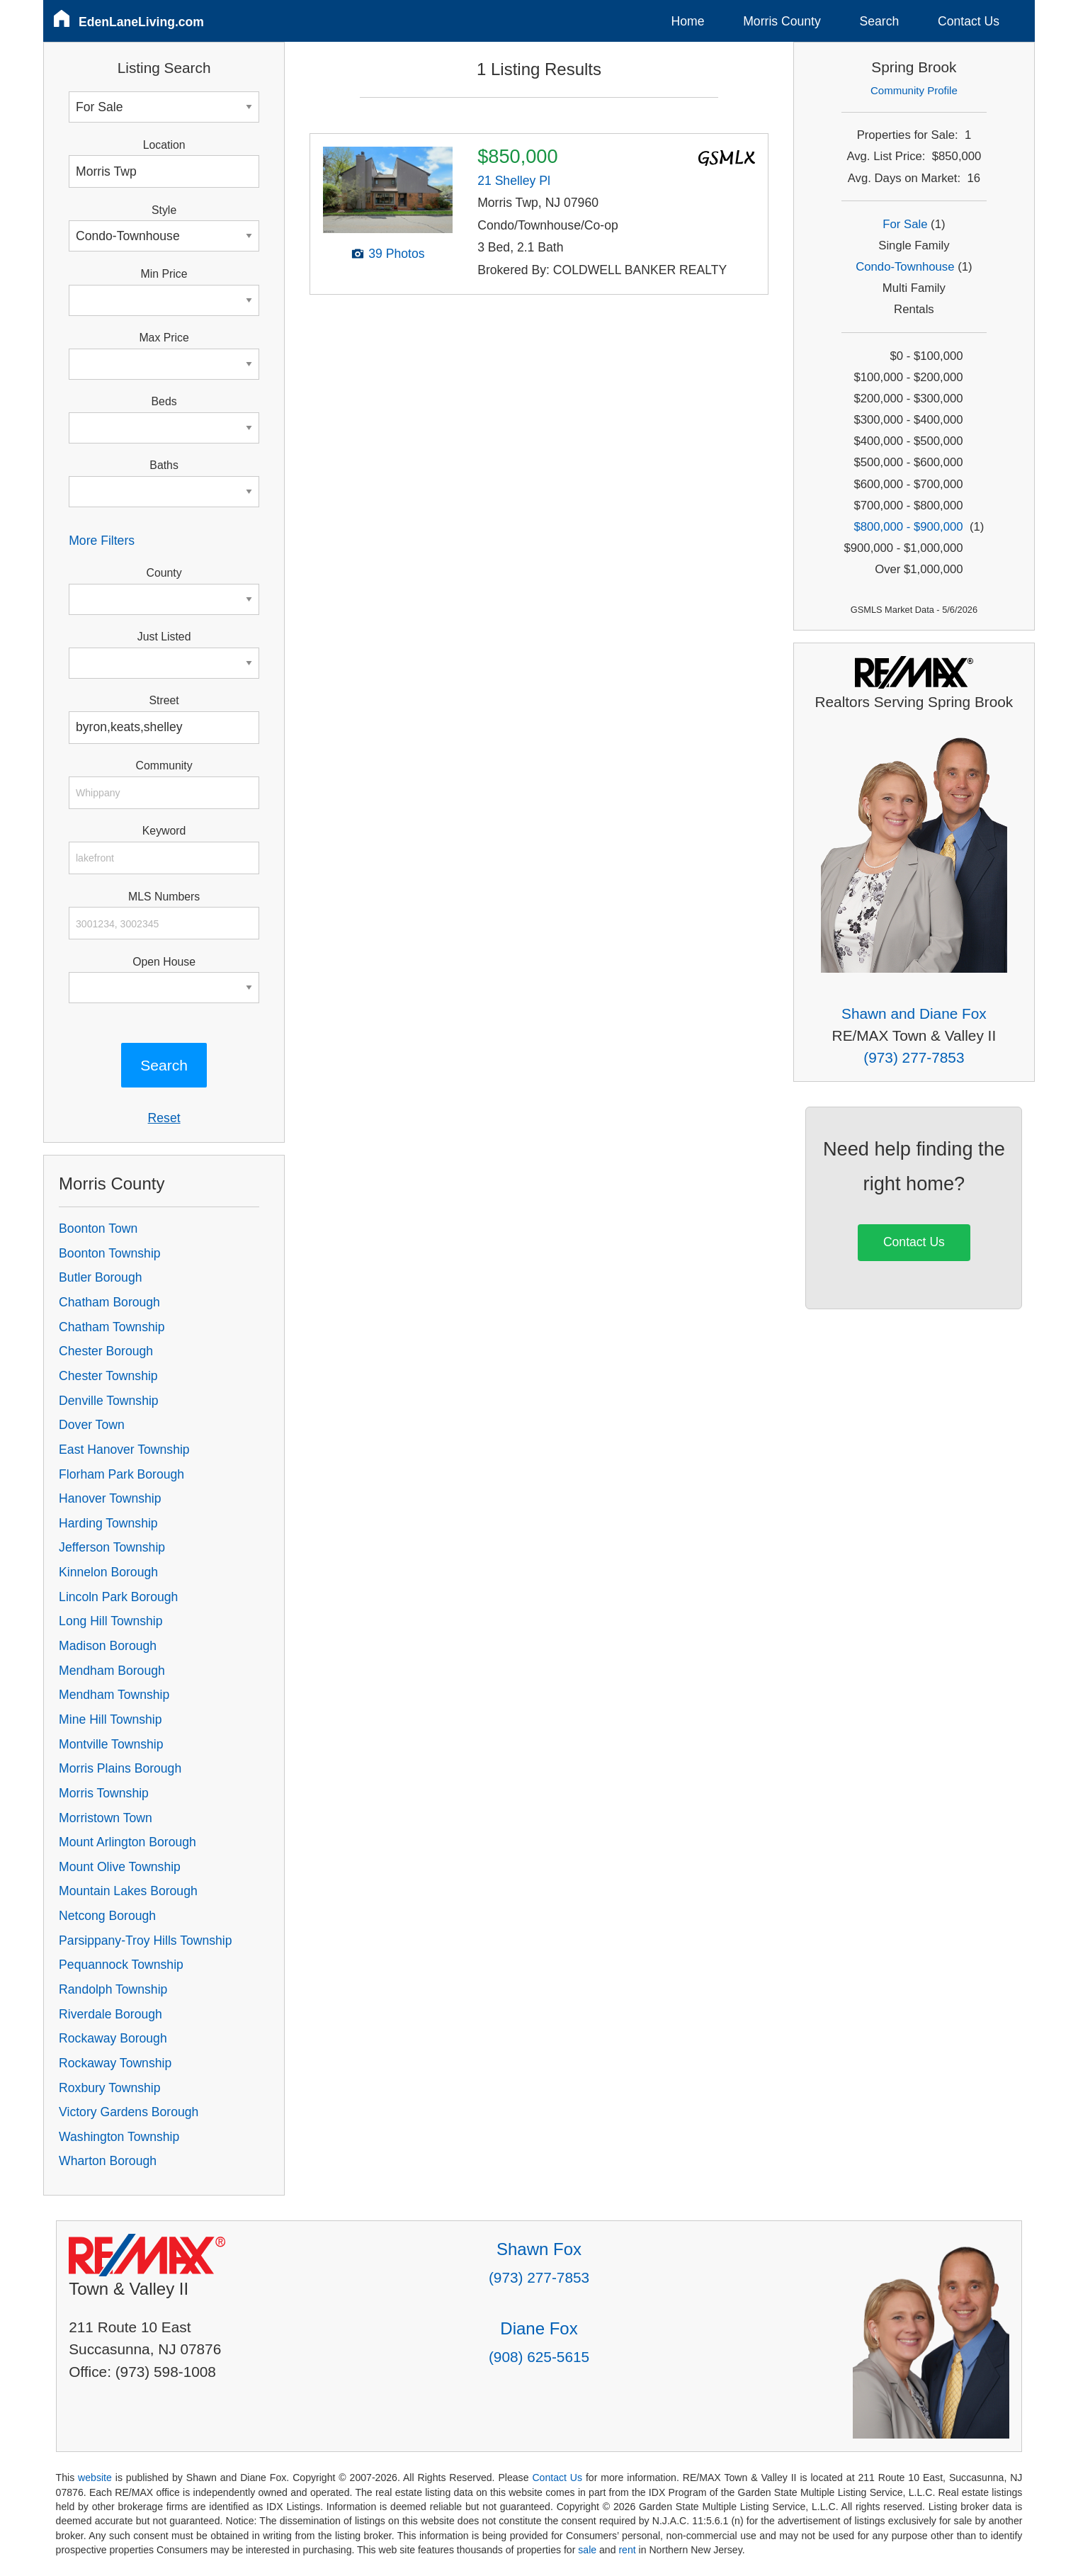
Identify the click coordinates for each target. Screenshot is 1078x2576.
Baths (163, 465)
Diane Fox (538, 2328)
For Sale (905, 224)
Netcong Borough (107, 1916)
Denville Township (109, 1401)
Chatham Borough (109, 1302)
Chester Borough (106, 1351)
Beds (164, 401)
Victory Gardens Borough (128, 2112)
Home (688, 21)
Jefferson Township (112, 1547)
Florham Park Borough (121, 1474)
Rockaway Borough (113, 2038)
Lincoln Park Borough (118, 1597)
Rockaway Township (115, 2063)
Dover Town (92, 1425)
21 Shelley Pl (513, 181)
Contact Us (968, 21)
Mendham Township (114, 1695)
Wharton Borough (108, 2161)
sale (587, 2549)
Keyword (164, 831)
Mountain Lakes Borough (128, 1891)
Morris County (782, 21)
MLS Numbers (164, 897)
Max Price (163, 338)
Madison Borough (108, 1646)
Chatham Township (111, 1327)
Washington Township (119, 2137)
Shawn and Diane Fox (914, 1013)
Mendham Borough (112, 1670)
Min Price (164, 274)
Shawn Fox (539, 2249)
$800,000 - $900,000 (908, 526)
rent (626, 2549)
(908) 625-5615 (539, 2357)
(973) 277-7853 (913, 1057)
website (95, 2477)
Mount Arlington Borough (127, 1842)
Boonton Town (98, 1228)
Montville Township (111, 1744)
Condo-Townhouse (905, 266)
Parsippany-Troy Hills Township (145, 1940)
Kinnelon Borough (108, 1572)
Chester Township (108, 1376)
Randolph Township (113, 1989)
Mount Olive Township (120, 1867)
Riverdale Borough (110, 2014)
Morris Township (104, 1793)
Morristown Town (105, 1818)
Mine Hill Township (110, 1719)
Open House (163, 962)
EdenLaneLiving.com (141, 22)
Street (163, 700)
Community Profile (914, 90)
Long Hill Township (110, 1621)
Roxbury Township (109, 2088)
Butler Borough (100, 1277)
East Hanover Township (124, 1449)
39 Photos (396, 254)
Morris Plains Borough (120, 1768)
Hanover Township (110, 1498)
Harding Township (108, 1523)
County (164, 573)
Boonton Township (109, 1253)
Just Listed (164, 637)
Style (164, 210)
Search (879, 21)
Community (164, 765)
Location (164, 145)
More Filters (102, 540)
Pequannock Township (121, 1965)
